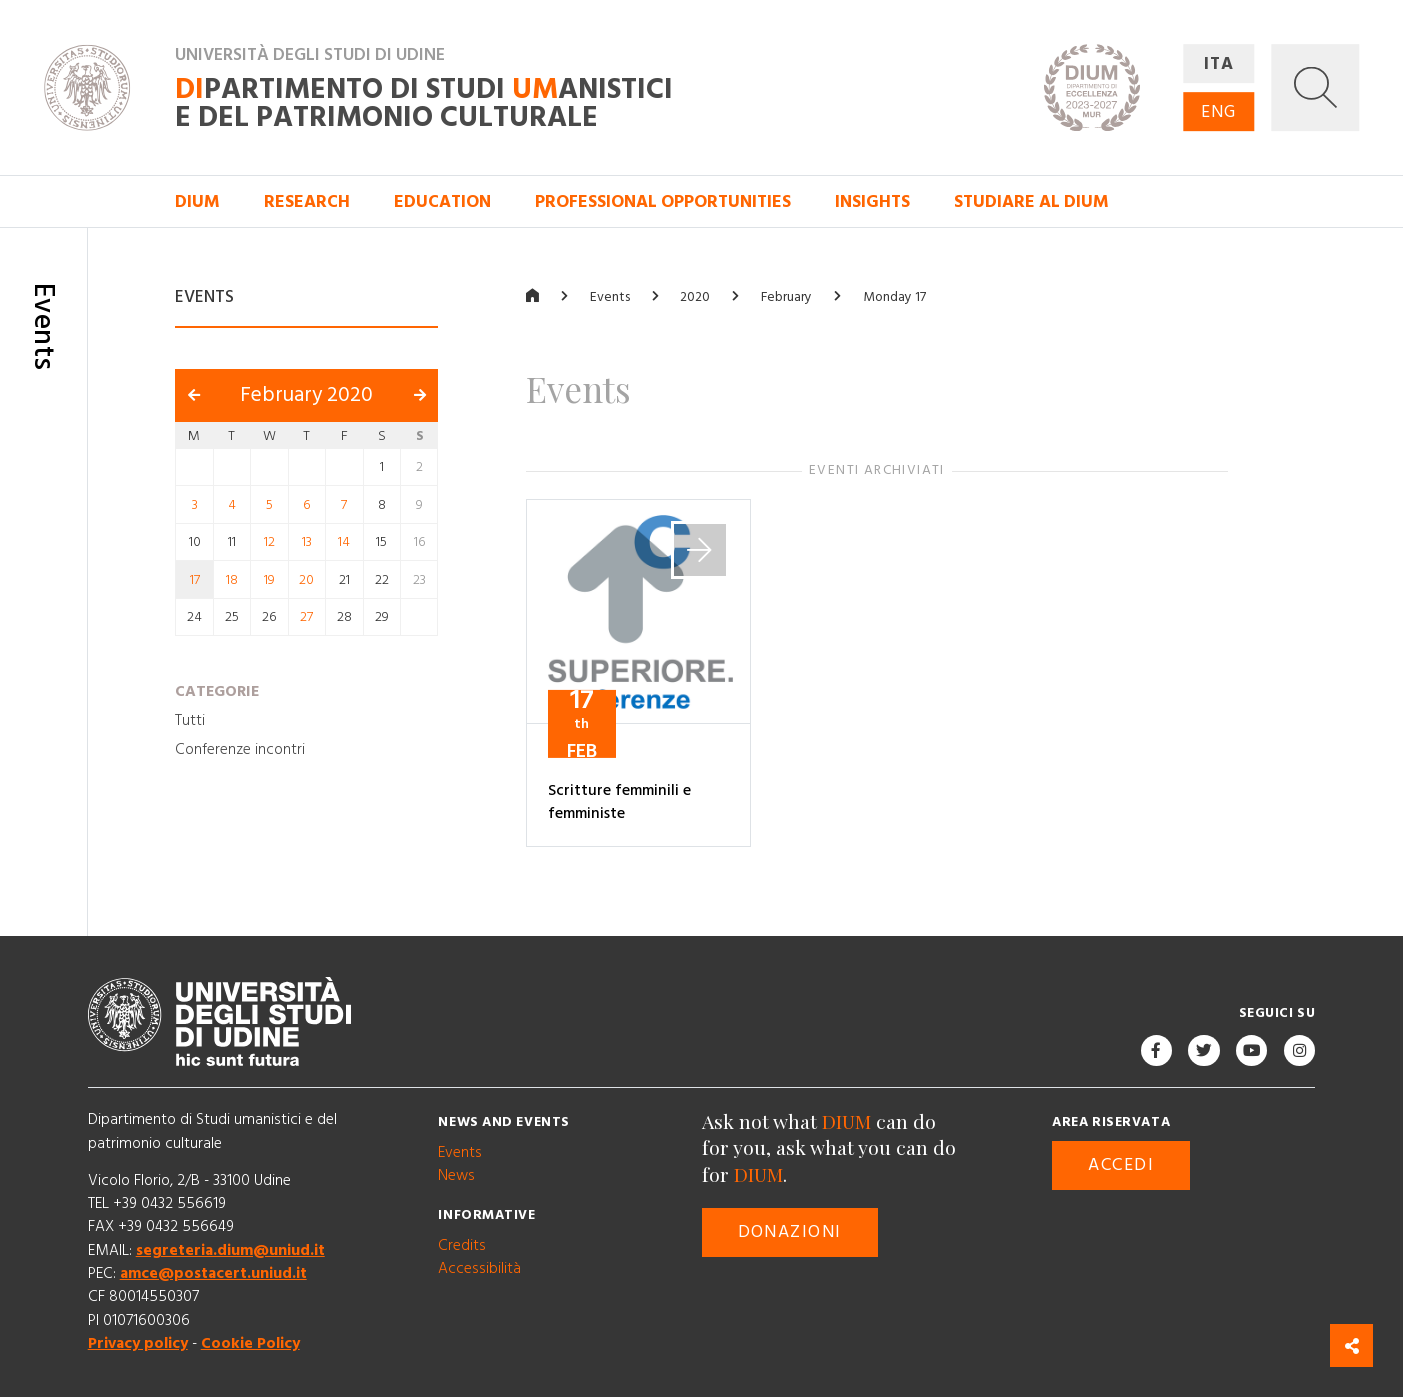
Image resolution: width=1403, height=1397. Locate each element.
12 (269, 542)
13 (307, 542)
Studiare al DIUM (1031, 202)
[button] (1315, 88)
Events (610, 297)
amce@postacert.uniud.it (213, 1273)
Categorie (217, 691)
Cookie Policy (250, 1343)
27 (306, 617)
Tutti (190, 720)
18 (232, 580)
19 (269, 580)
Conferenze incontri (240, 750)
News (456, 1175)
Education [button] (442, 202)
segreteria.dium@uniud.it (230, 1250)
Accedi (1121, 1165)
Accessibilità (479, 1268)
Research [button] (307, 202)
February (786, 297)
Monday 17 (894, 297)
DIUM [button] (197, 202)
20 (306, 580)
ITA (1219, 64)
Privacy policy (138, 1343)
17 (195, 580)
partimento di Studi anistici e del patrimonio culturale (424, 104)
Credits (462, 1245)
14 (344, 542)
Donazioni (790, 1232)
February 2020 (306, 394)
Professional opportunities (663, 202)
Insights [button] (872, 202)
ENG (1218, 112)
